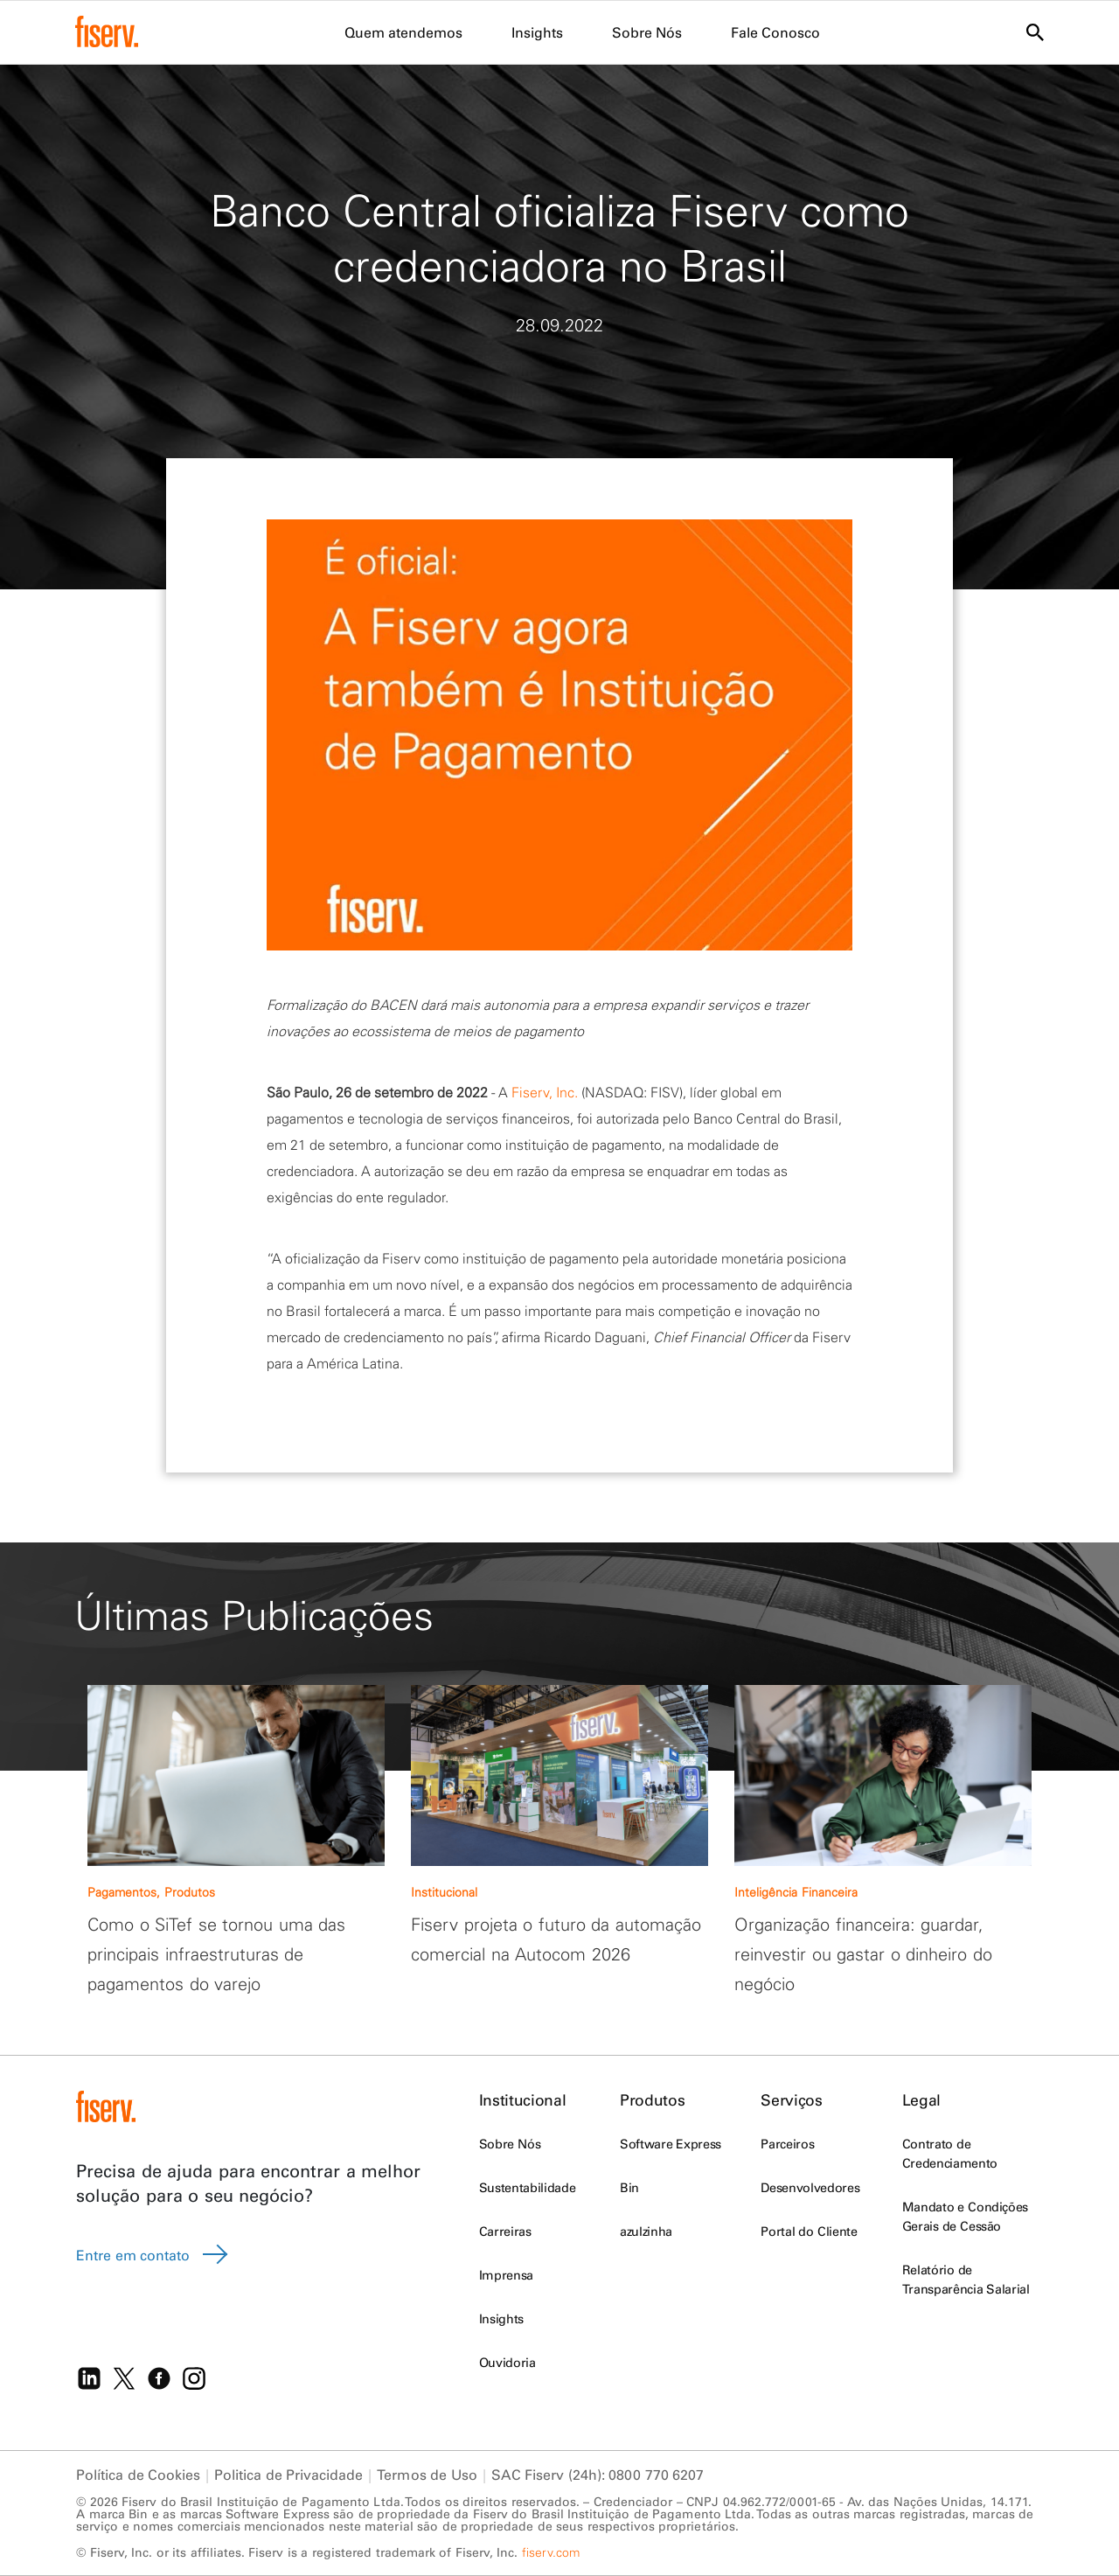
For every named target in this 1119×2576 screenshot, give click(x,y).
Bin (629, 2188)
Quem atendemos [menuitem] (403, 32)
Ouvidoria (507, 2363)
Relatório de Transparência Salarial (966, 2279)
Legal (921, 2100)
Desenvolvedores (810, 2188)
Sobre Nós (509, 2144)
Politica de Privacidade (288, 2475)
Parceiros (787, 2144)
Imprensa (506, 2275)
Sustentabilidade (527, 2188)
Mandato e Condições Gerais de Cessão (965, 2216)
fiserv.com (551, 2552)
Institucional (522, 2100)
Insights (501, 2319)
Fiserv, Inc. (544, 1092)
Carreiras (505, 2231)
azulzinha (646, 2231)
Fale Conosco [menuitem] (775, 32)
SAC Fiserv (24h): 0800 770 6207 (598, 2475)
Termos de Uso (426, 2475)
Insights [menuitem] (537, 32)
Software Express (670, 2144)
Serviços (791, 2100)
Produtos (652, 2100)
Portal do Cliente (809, 2231)
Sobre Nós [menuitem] (647, 32)
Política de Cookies (138, 2475)
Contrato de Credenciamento (949, 2153)
